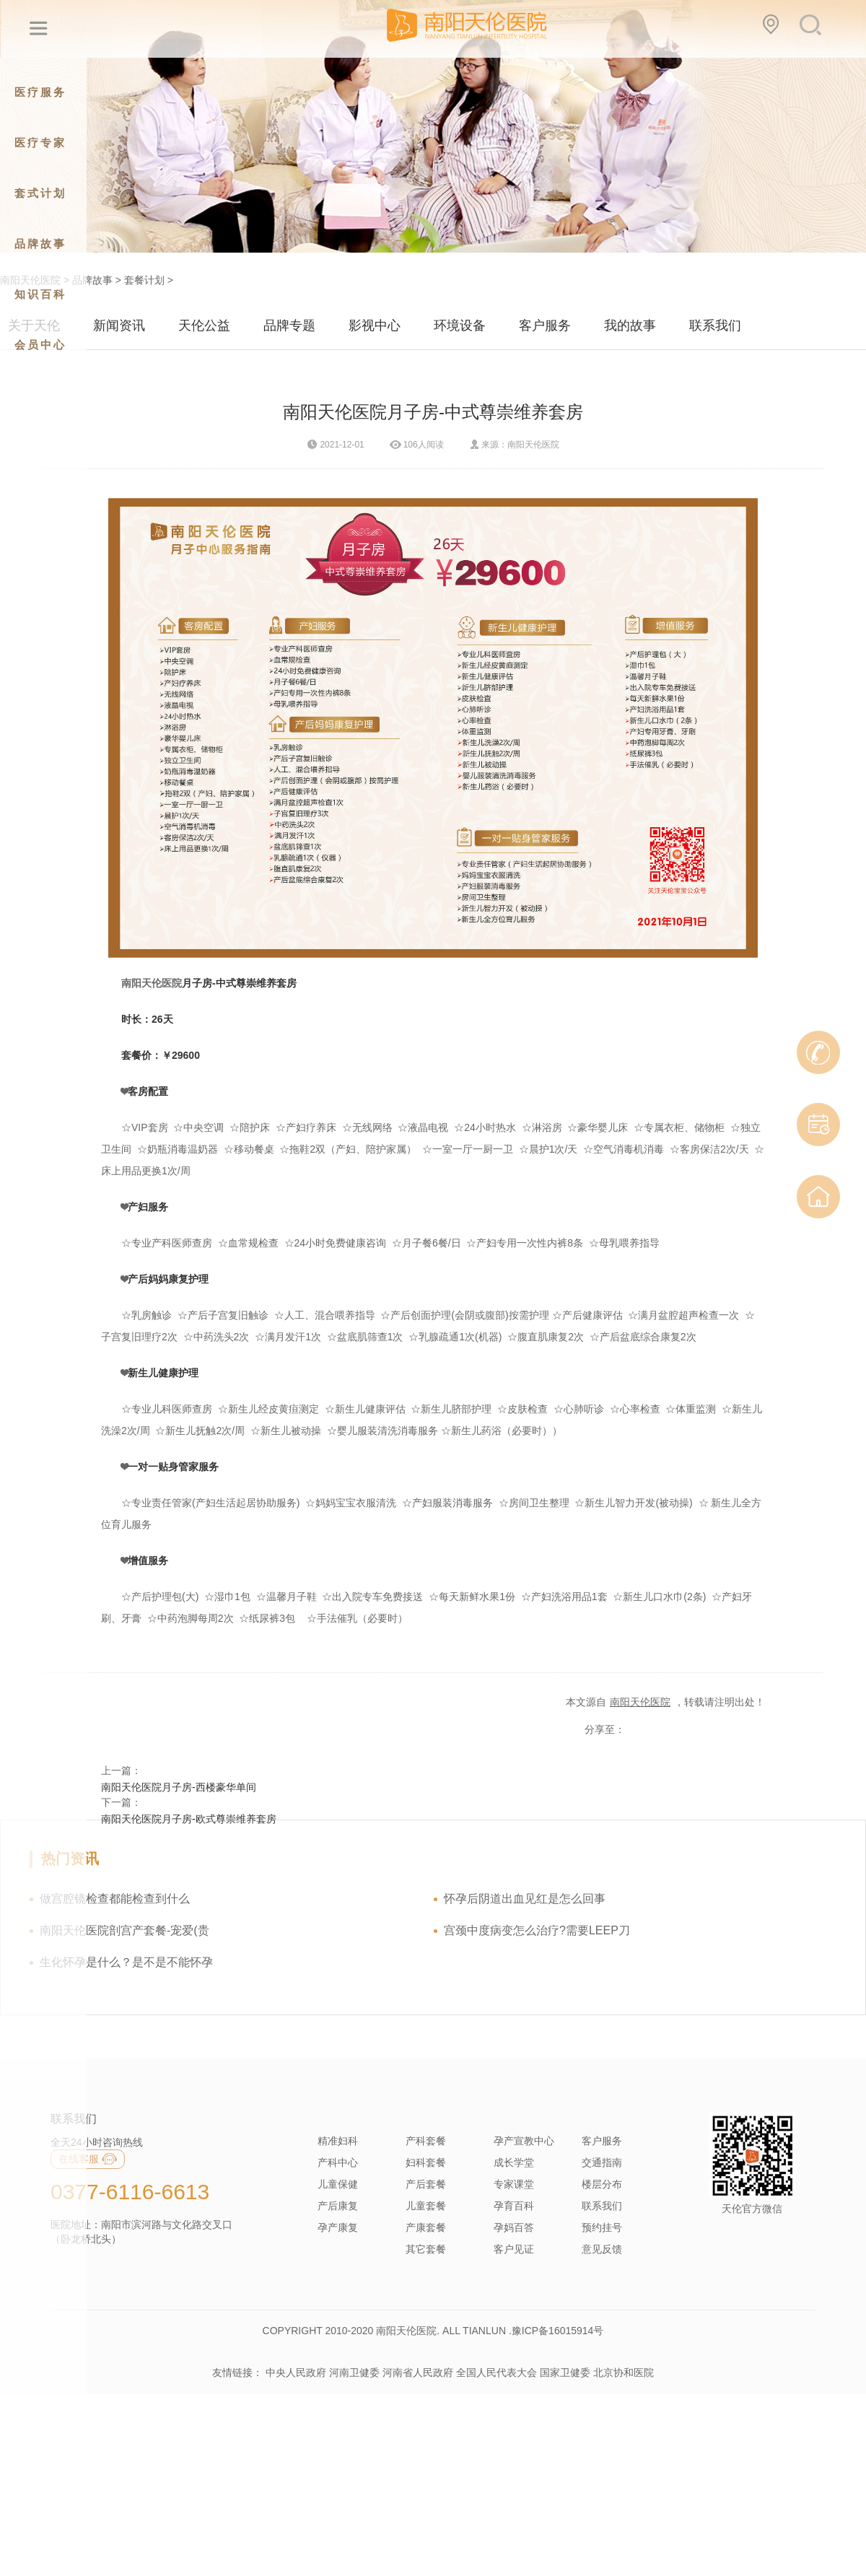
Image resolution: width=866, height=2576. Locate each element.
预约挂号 (602, 2227)
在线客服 (87, 2159)
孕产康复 (338, 2227)
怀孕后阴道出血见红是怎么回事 (524, 1898)
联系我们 (715, 325)
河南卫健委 (354, 2372)
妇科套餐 (426, 2162)
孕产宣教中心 (524, 2141)
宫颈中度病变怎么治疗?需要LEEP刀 (537, 1930)
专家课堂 (514, 2184)
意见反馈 (602, 2249)
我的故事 (630, 325)
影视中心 (375, 325)
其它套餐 (426, 2249)
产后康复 (338, 2206)
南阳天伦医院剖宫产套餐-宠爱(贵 (124, 1930)
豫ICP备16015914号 (558, 2330)
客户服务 (545, 325)
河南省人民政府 (417, 2372)
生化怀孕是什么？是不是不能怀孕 (126, 1962)
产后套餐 (426, 2184)
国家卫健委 (565, 2372)
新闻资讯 (119, 325)
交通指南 (602, 2162)
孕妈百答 (514, 2227)
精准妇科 (338, 2141)
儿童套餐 (426, 2206)
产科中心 (338, 2162)
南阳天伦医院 (151, 983)
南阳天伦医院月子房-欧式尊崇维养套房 (188, 1819)
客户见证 (514, 2249)
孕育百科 (514, 2206)
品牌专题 (289, 325)
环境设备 (460, 325)
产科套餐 (426, 2141)
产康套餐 (426, 2227)
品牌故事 (92, 280)
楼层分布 (602, 2184)
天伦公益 (204, 325)
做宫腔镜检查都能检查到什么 (115, 1898)
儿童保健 (338, 2184)
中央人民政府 (296, 2372)
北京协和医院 (623, 2372)
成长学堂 (514, 2162)
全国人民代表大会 (496, 2372)
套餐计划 (144, 280)
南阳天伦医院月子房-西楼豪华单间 (178, 1787)
